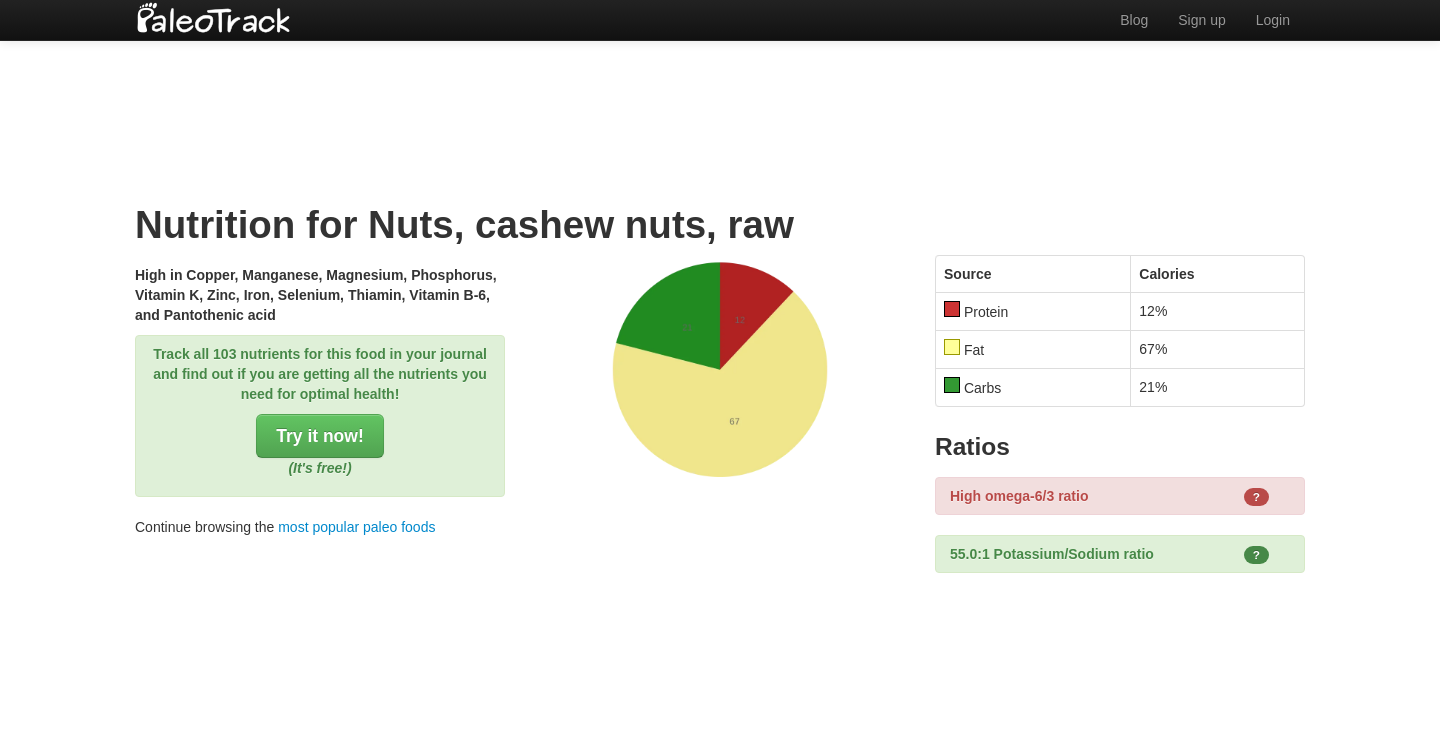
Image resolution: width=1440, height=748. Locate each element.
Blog (1134, 20)
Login (1273, 20)
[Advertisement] (720, 105)
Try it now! (320, 436)
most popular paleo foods (356, 527)
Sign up (1201, 20)
